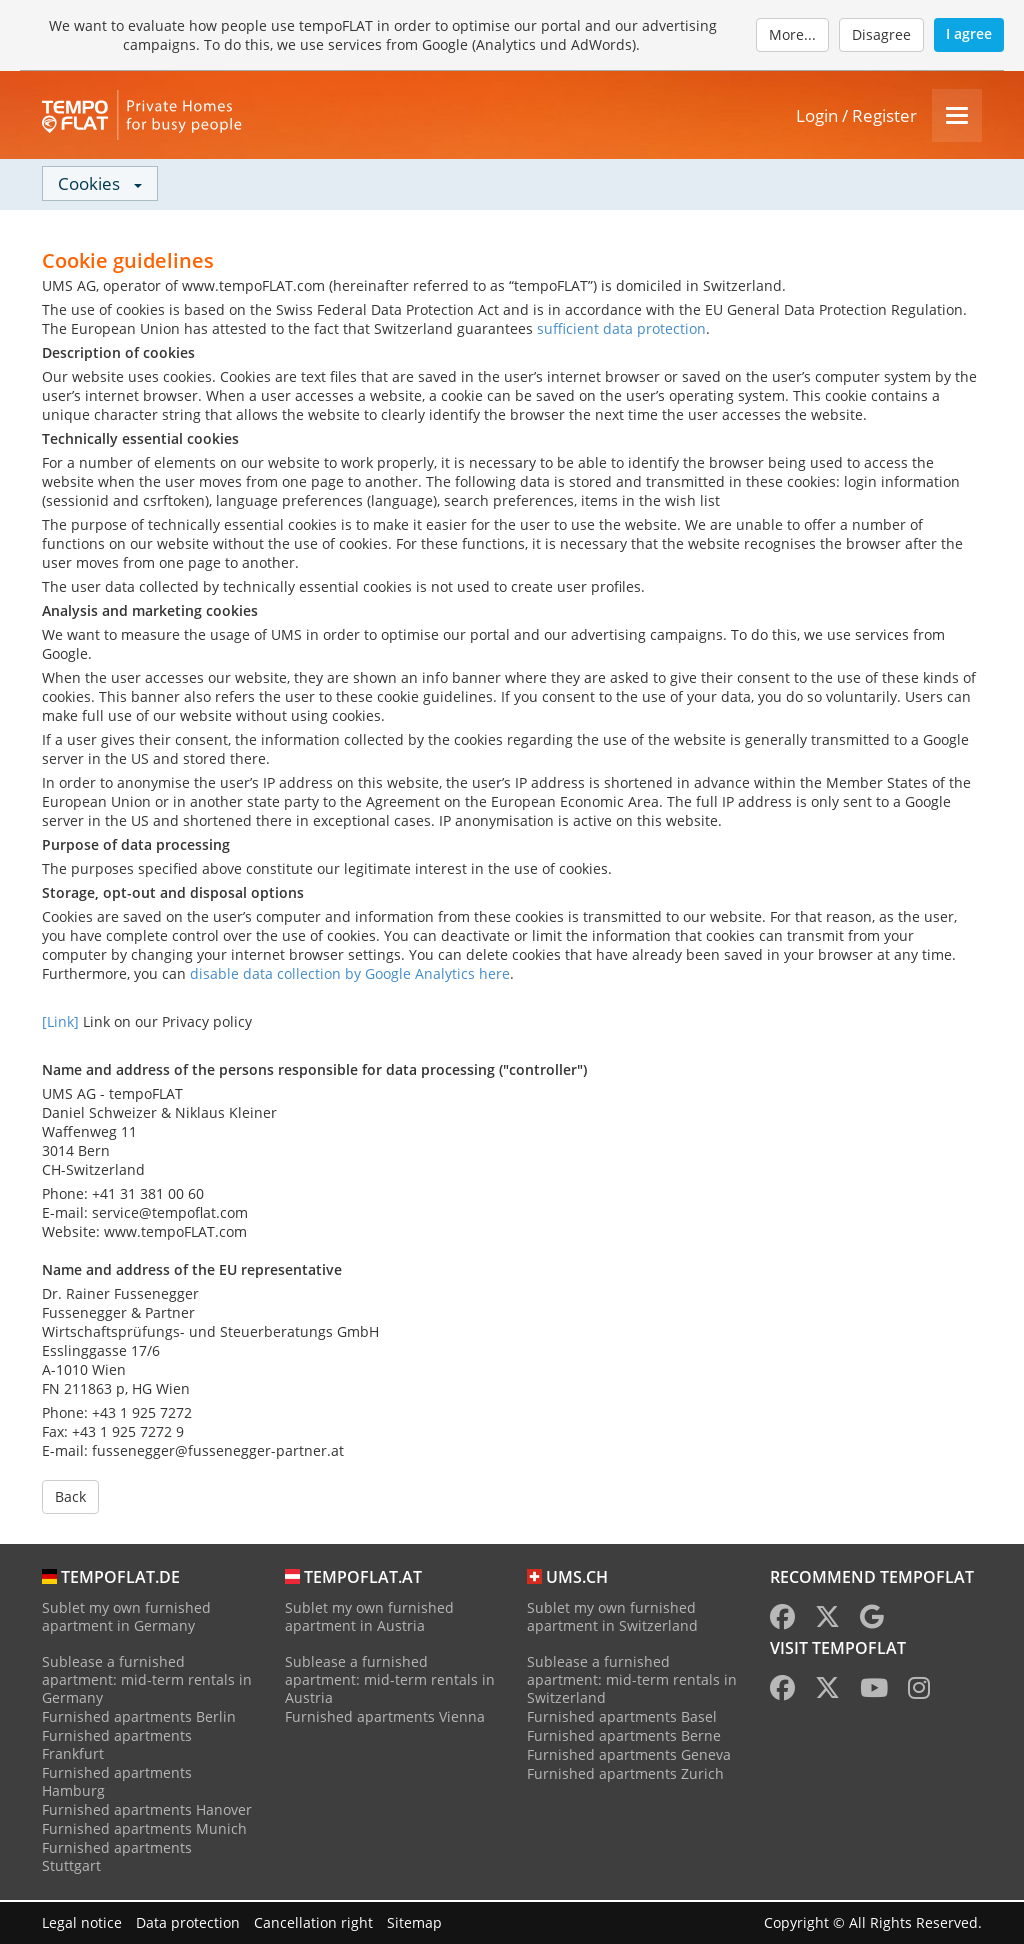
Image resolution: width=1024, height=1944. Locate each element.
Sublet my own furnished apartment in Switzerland (612, 1618)
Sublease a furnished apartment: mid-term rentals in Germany (147, 1681)
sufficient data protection (621, 330)
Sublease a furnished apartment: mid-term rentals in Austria (390, 1681)
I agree (969, 33)
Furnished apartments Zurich (625, 1775)
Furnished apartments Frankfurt (117, 1746)
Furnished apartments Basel (622, 1718)
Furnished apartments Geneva (629, 1756)
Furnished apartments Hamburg (117, 1783)
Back (70, 1498)
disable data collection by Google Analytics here (350, 975)
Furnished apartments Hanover (147, 1811)
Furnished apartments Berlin (139, 1718)
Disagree (881, 34)
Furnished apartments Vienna (385, 1718)
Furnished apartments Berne (624, 1737)
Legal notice (82, 1922)
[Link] (60, 1023)
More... (792, 34)
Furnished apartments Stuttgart (117, 1858)
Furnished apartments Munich (144, 1830)
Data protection (188, 1922)
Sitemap (414, 1922)
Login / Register (856, 116)
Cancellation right (313, 1922)
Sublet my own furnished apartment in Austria (369, 1618)
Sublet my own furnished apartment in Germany (126, 1618)
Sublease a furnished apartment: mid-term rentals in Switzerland (632, 1681)
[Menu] (957, 116)
